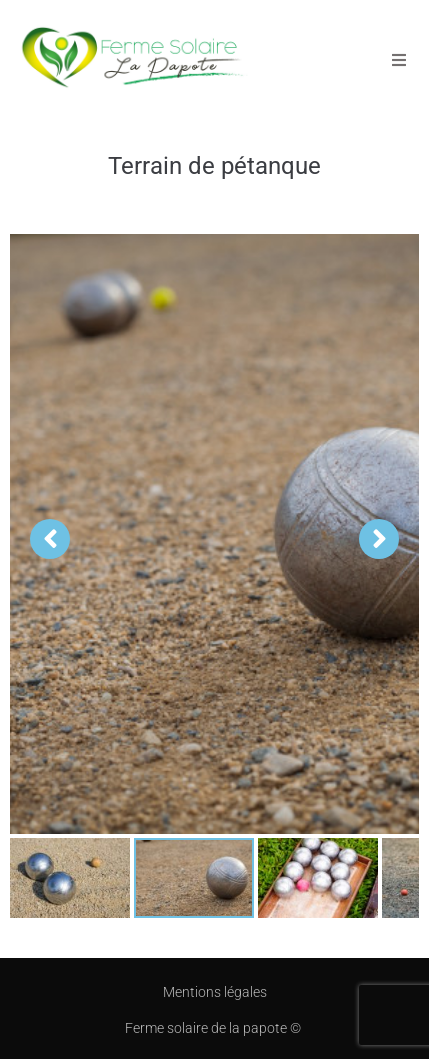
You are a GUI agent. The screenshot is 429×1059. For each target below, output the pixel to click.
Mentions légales (215, 992)
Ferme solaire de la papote (207, 1028)
